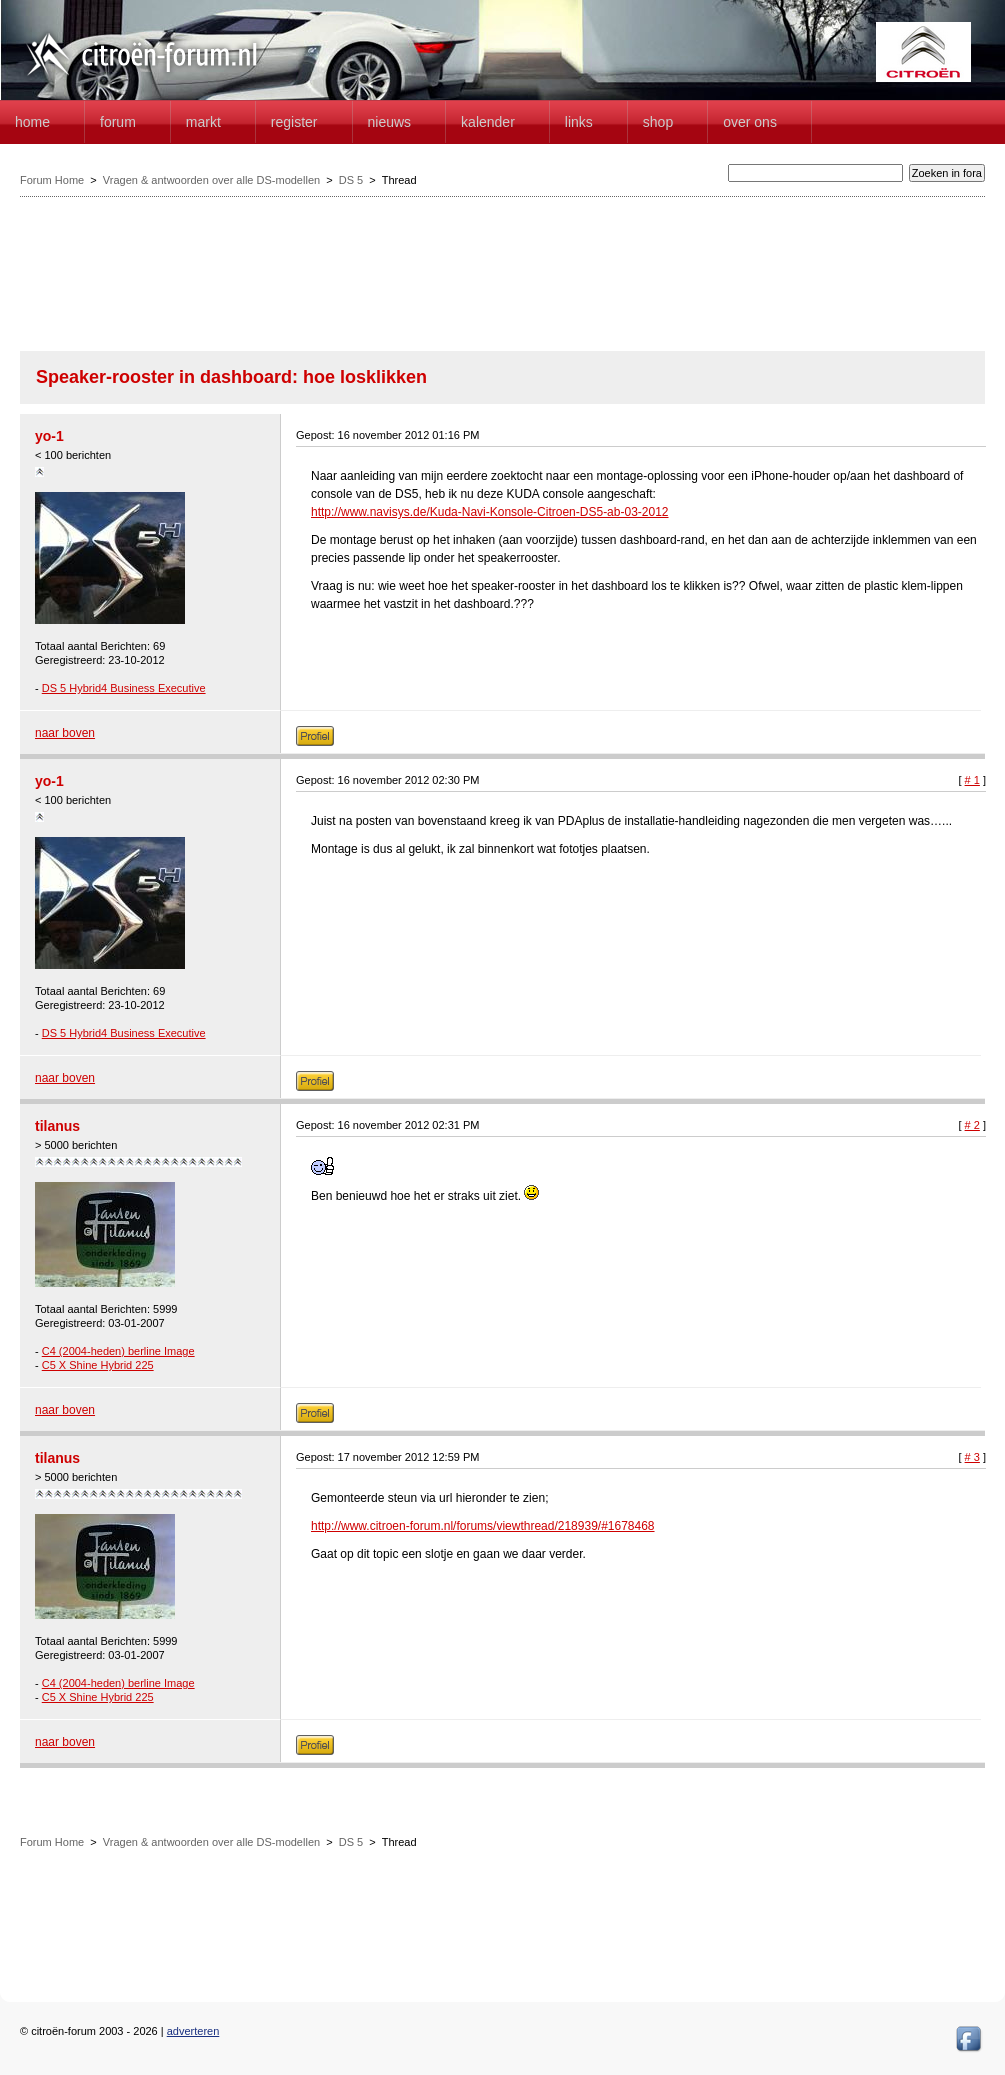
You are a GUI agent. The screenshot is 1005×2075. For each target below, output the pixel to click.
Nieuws (390, 122)
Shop (658, 122)
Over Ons (750, 122)
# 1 (972, 780)
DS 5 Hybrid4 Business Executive (124, 688)
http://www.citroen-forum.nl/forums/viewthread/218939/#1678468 (483, 1526)
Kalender (488, 122)
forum (118, 122)
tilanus (57, 1126)
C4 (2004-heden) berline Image (118, 1351)
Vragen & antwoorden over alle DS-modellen (211, 180)
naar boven (65, 733)
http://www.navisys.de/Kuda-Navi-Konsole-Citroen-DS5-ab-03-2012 (490, 512)
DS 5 (351, 180)
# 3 (972, 1457)
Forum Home (52, 180)
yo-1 (49, 436)
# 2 (972, 1125)
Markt (203, 122)
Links (579, 122)
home (32, 122)
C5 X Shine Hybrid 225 (98, 1365)
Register (294, 122)
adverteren (193, 2031)
